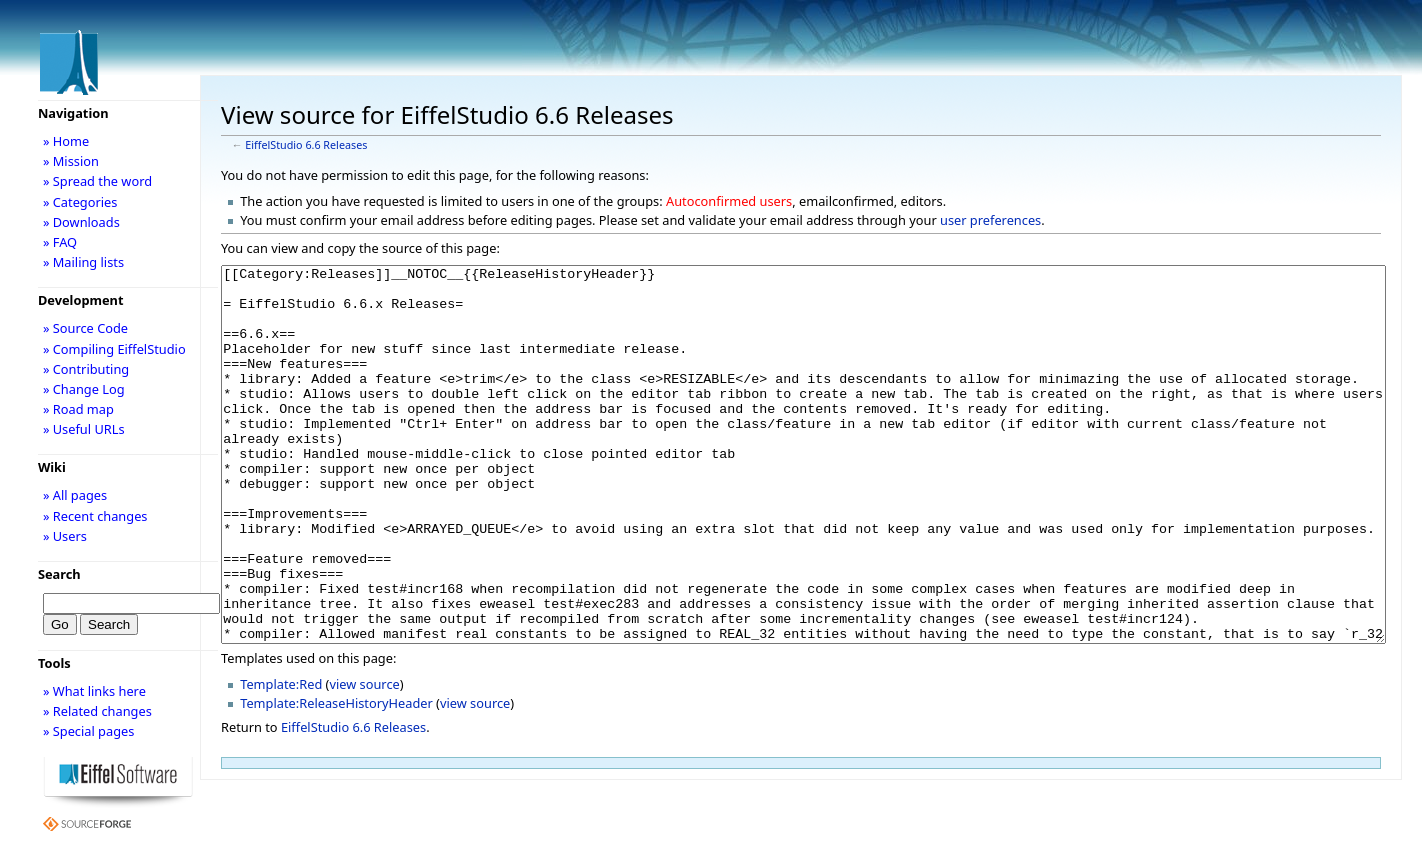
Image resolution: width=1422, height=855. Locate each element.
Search (59, 574)
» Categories (80, 202)
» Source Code (85, 328)
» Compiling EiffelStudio (114, 349)
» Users (65, 536)
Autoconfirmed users (729, 201)
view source (364, 759)
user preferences (990, 220)
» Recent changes (95, 516)
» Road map (78, 409)
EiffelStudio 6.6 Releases (306, 145)
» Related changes (97, 711)
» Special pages (88, 731)
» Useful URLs (84, 429)
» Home (66, 141)
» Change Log (84, 389)
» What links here (94, 691)
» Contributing (86, 369)
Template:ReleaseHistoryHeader (336, 778)
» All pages (75, 495)
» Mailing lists (83, 262)
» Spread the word (97, 181)
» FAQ (60, 242)
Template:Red (281, 759)
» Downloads (81, 222)
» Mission (71, 161)
